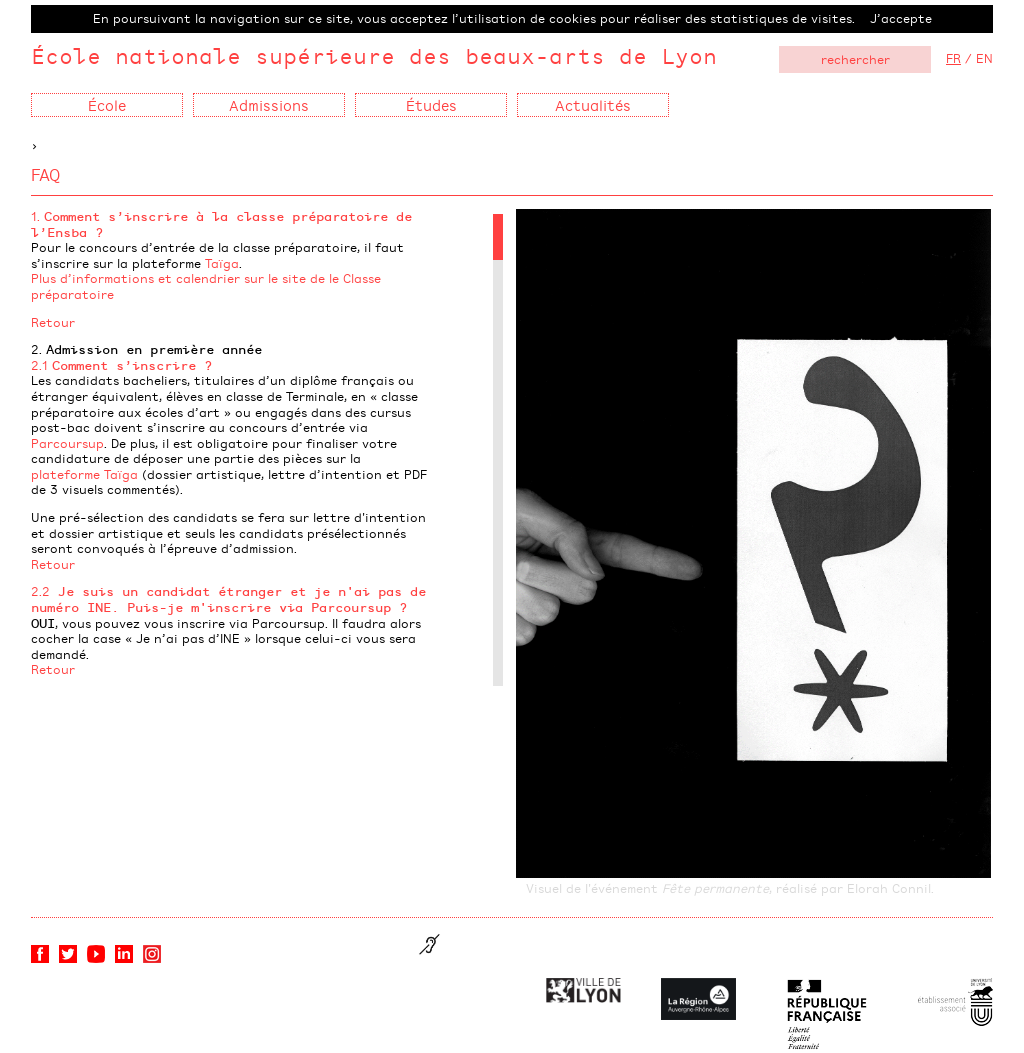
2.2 (228, 599)
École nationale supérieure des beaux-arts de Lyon (374, 55)
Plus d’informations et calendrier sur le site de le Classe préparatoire (206, 286)
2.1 (121, 365)
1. (221, 224)
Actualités (593, 104)
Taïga (222, 263)
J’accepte (901, 18)
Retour (53, 322)
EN (984, 58)
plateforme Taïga (84, 474)
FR (953, 58)
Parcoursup (67, 443)
